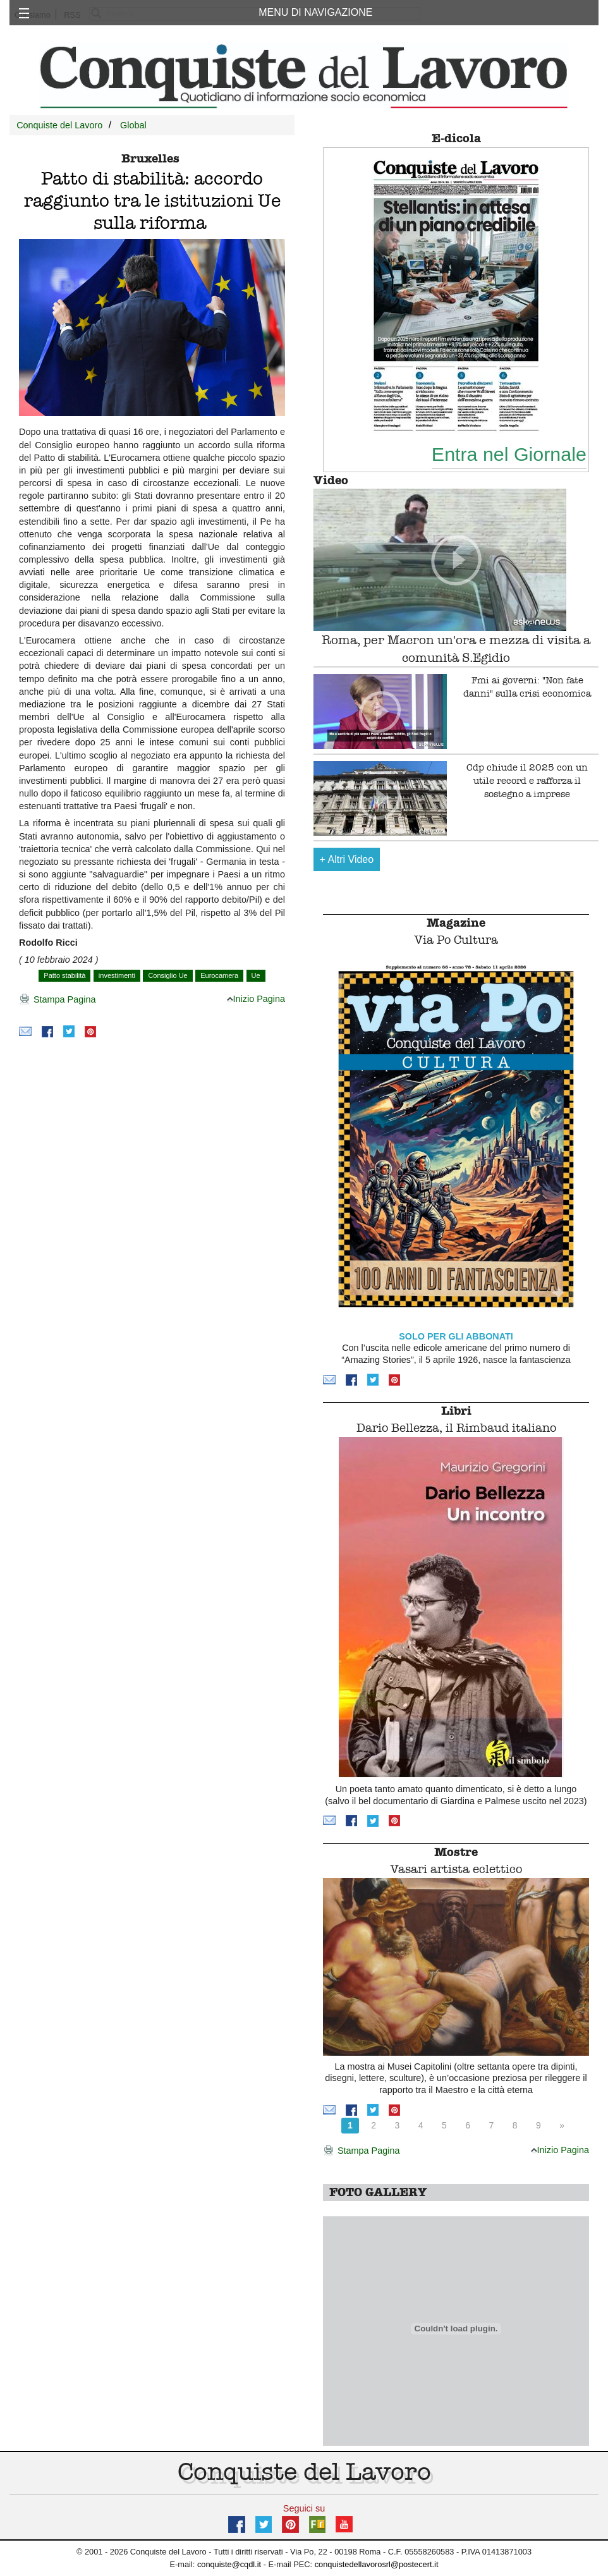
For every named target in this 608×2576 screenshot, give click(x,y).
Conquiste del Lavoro (59, 125)
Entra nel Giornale (509, 454)
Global (133, 125)
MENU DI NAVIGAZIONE (315, 12)
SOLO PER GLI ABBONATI (456, 1336)
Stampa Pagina (57, 1000)
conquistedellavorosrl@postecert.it (377, 2564)
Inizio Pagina (256, 999)
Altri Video (347, 859)
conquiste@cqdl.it (229, 2564)
